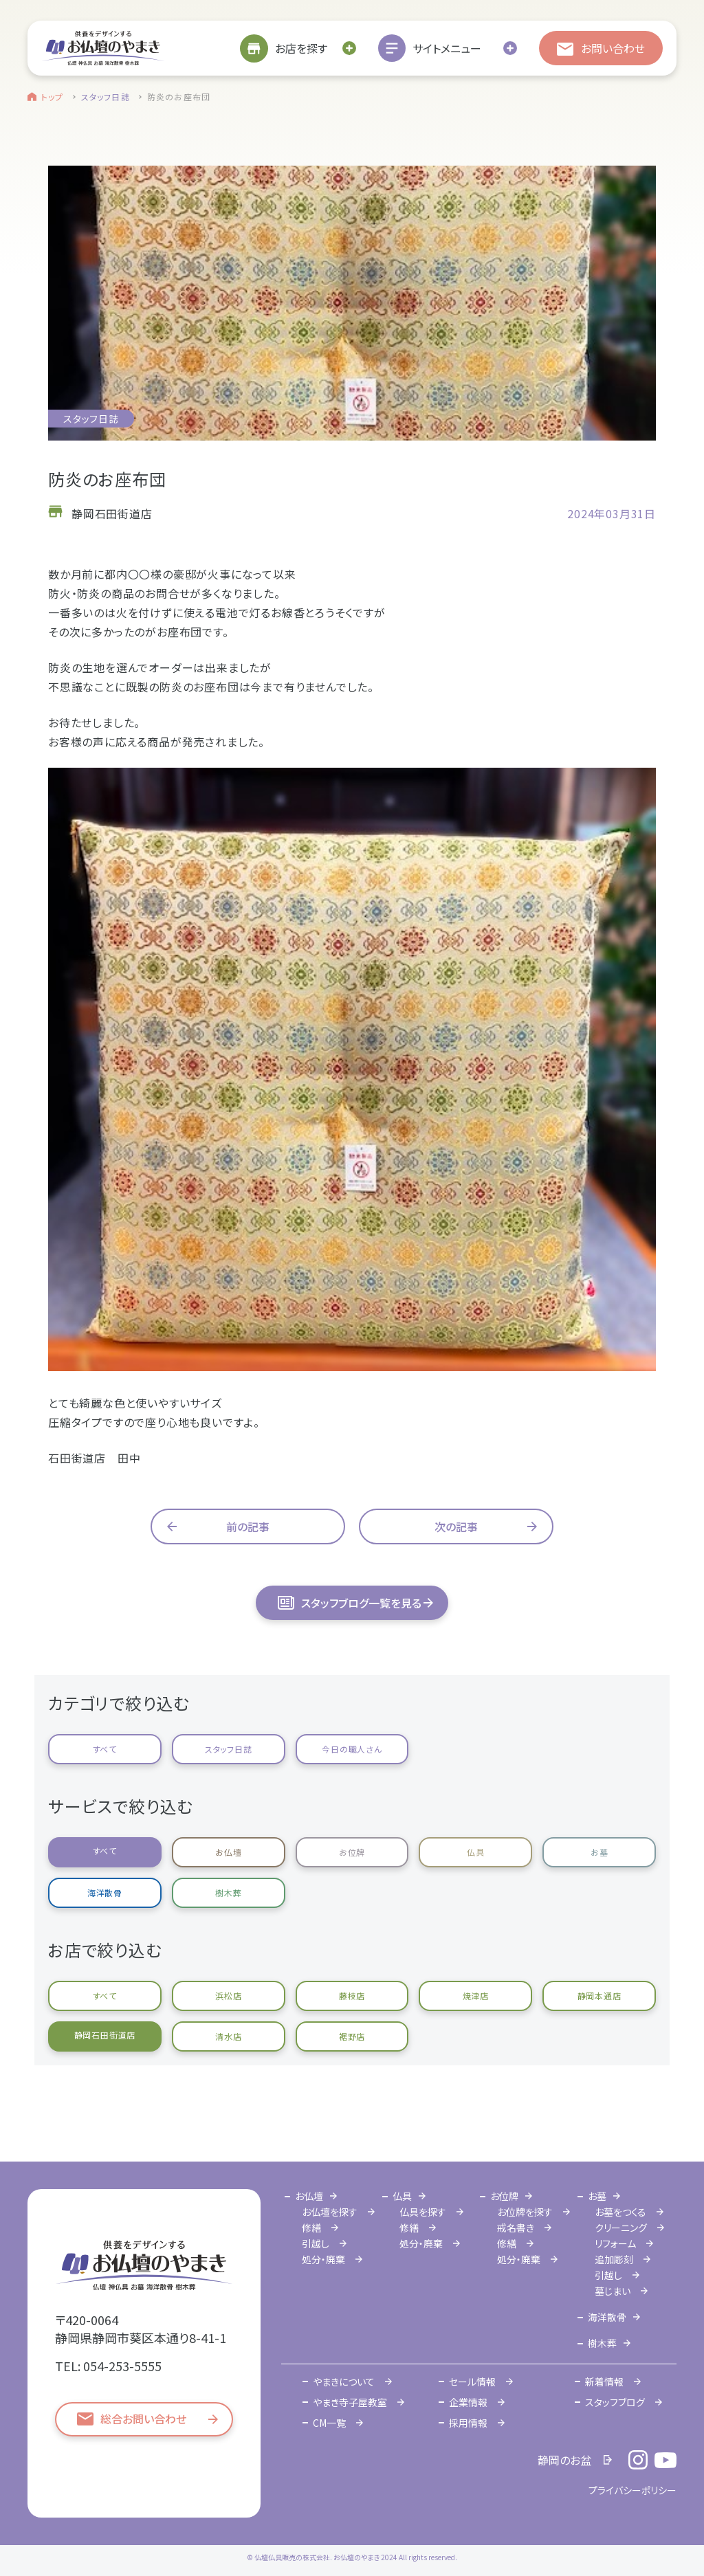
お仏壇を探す (330, 2212)
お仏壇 (228, 1852)
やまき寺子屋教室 (350, 2402)
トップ (52, 96)
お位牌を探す (525, 2212)
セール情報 (472, 2381)
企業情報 (468, 2402)
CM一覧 (329, 2423)
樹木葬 (228, 1892)
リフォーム (615, 2243)
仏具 (476, 1852)
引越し (315, 2243)
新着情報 (604, 2381)
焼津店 (476, 1995)
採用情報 (468, 2423)
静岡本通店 (600, 1995)
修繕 (311, 2227)
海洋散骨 (104, 1892)
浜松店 (228, 1995)
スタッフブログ (615, 2402)
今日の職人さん (352, 1749)
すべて (105, 1749)
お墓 (599, 1852)
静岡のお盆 (564, 2460)
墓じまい (612, 2291)
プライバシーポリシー (632, 2490)
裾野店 (352, 2036)
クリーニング (621, 2227)
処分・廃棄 (323, 2259)
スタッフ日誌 (105, 96)
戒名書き (515, 2227)
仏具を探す (422, 2212)
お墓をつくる (620, 2212)
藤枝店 (352, 1995)
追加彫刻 (614, 2259)
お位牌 (352, 1852)
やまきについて (344, 2381)
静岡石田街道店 (105, 2035)
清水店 (228, 2036)
